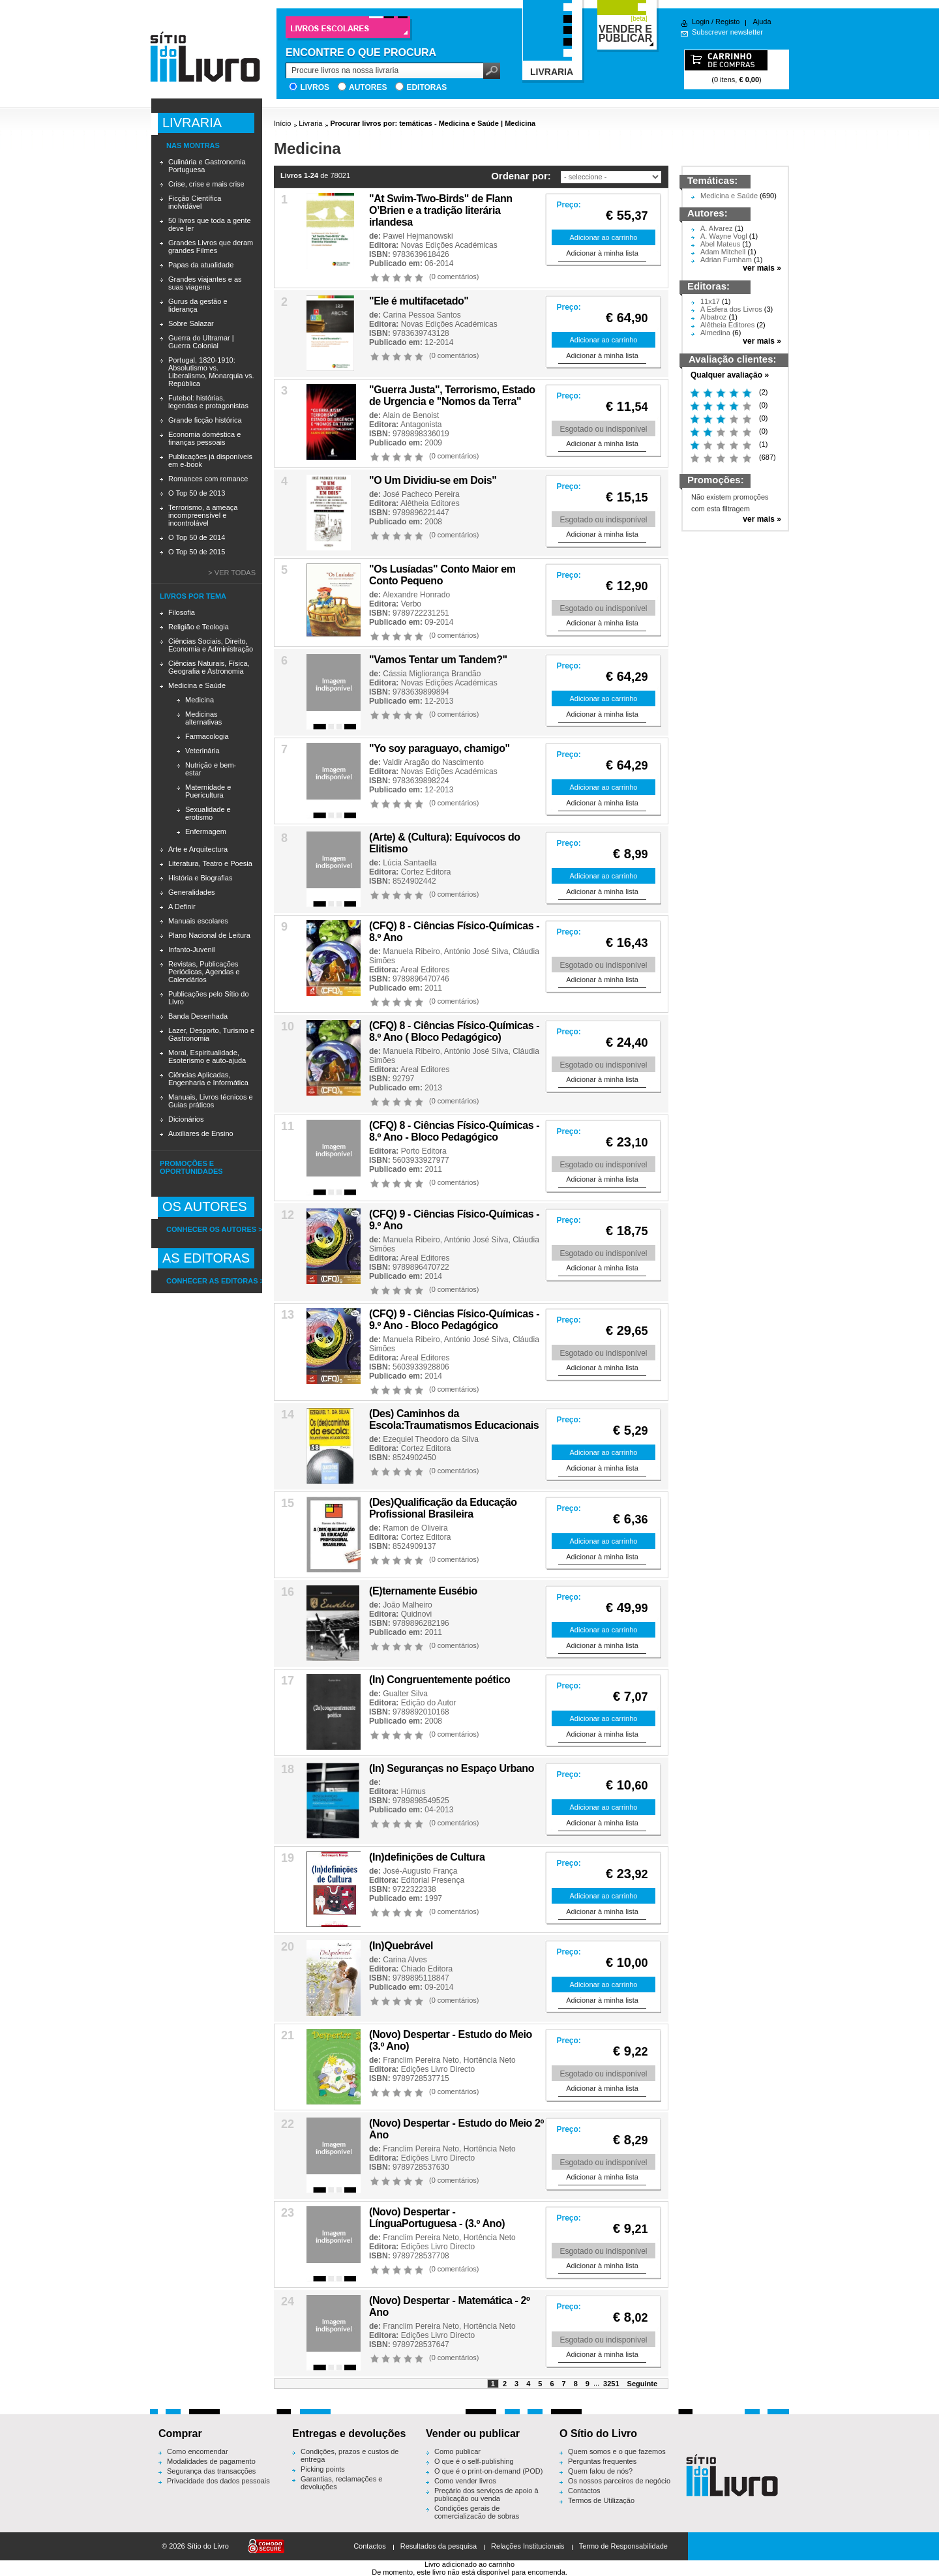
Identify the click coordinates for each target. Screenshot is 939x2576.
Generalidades (191, 892)
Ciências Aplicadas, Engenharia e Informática (208, 1078)
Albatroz (713, 317)
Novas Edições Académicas (449, 245)
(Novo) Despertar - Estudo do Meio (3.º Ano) (450, 2040)
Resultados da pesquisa (438, 2546)
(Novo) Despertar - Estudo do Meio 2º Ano (456, 2129)
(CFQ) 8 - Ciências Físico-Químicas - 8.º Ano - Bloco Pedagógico (454, 1131)
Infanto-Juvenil (191, 949)
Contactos (584, 2490)
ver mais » (762, 268)
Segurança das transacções (211, 2471)
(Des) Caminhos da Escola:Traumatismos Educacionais (454, 1419)
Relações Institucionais (528, 2546)
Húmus (413, 1791)
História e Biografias (200, 878)
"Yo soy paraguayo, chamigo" (439, 748)
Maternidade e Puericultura (208, 791)
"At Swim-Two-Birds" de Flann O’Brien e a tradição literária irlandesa (441, 210)
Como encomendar (197, 2451)
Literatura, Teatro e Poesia (210, 863)
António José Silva (476, 951)
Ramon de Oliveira (415, 1528)
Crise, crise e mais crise (206, 184)
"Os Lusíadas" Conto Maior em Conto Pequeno (442, 574)
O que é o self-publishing (474, 2461)
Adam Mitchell (722, 252)
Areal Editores (424, 969)
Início (282, 123)
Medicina (199, 700)
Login (700, 21)
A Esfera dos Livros (731, 309)
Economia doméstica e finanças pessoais (204, 438)
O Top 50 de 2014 (196, 537)
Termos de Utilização (601, 2500)
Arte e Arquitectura (198, 849)
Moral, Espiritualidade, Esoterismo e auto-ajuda (207, 1056)
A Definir (182, 906)
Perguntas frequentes (602, 2461)
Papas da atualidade (200, 265)
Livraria (310, 123)
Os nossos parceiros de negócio (619, 2481)
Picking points (323, 2469)
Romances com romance (208, 479)
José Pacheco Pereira (421, 494)
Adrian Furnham (726, 259)
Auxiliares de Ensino (200, 1133)
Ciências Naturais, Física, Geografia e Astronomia (209, 667)
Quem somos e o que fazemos (617, 2451)
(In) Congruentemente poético (439, 1679)
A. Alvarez (716, 228)
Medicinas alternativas (203, 718)
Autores (368, 87)
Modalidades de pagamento (211, 2461)
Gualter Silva (405, 1693)
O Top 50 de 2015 (196, 552)
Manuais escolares (198, 921)
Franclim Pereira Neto (421, 2060)
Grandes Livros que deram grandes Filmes (210, 246)
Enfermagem (205, 831)
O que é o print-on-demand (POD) (488, 2471)
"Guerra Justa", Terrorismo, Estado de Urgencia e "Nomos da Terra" (452, 395)
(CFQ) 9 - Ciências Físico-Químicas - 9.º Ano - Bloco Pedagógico (454, 1319)
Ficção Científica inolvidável (194, 202)
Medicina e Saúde (197, 685)
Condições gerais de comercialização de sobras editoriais (476, 2516)
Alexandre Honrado (416, 594)
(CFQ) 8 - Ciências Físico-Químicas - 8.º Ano (454, 931)
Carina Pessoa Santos (421, 315)
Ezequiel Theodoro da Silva (431, 1439)
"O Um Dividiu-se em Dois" (432, 480)
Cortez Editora (426, 871)
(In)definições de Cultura (427, 1857)
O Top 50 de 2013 (196, 493)
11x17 (710, 301)
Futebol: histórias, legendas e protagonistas (208, 402)
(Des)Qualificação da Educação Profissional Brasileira (443, 1508)
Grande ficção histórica (205, 420)
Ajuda (762, 21)
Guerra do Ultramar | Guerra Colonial (201, 342)
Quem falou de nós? (600, 2471)
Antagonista (420, 424)
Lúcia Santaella (409, 862)
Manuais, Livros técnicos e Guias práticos (210, 1101)
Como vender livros (465, 2481)
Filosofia (181, 612)
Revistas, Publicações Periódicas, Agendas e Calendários (203, 971)
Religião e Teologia (198, 627)
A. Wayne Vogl (723, 236)
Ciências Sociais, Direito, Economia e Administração (210, 645)
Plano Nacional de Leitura (209, 935)
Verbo (411, 603)
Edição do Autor (428, 1702)
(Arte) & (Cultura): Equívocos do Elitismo (444, 842)
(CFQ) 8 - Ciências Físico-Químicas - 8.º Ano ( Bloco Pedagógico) (454, 1031)
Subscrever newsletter (727, 32)
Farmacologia (207, 736)
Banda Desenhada (198, 1016)
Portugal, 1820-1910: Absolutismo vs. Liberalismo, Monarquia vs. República (211, 371)
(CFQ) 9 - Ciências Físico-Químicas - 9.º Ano (454, 1219)
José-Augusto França (420, 1871)
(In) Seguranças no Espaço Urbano (451, 1768)
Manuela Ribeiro (411, 951)
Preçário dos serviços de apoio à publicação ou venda (486, 2494)
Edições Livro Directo (438, 2069)
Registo (727, 21)
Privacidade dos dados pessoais (218, 2481)
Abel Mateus (720, 244)
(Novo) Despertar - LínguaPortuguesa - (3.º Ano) (437, 2217)
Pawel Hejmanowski (418, 236)
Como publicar (457, 2451)
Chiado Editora (427, 1968)
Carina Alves (404, 1959)
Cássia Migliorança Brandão (432, 673)
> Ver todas (232, 573)
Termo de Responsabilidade (623, 2546)
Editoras (426, 87)
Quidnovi (416, 1614)
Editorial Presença (432, 1880)
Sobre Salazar (191, 323)
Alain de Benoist (411, 415)
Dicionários (185, 1119)
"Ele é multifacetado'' (418, 301)
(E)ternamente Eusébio (423, 1590)
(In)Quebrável (401, 1945)
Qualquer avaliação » (730, 375)
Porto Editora (424, 1151)
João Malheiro (407, 1605)
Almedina (715, 333)
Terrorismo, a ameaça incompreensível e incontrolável (202, 515)
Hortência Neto (490, 2060)
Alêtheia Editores (430, 503)
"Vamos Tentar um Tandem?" (438, 659)
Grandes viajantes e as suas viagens (205, 283)
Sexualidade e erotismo (208, 813)
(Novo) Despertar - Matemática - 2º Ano (449, 2306)
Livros (314, 87)
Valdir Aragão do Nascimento (433, 762)
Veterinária (202, 751)
